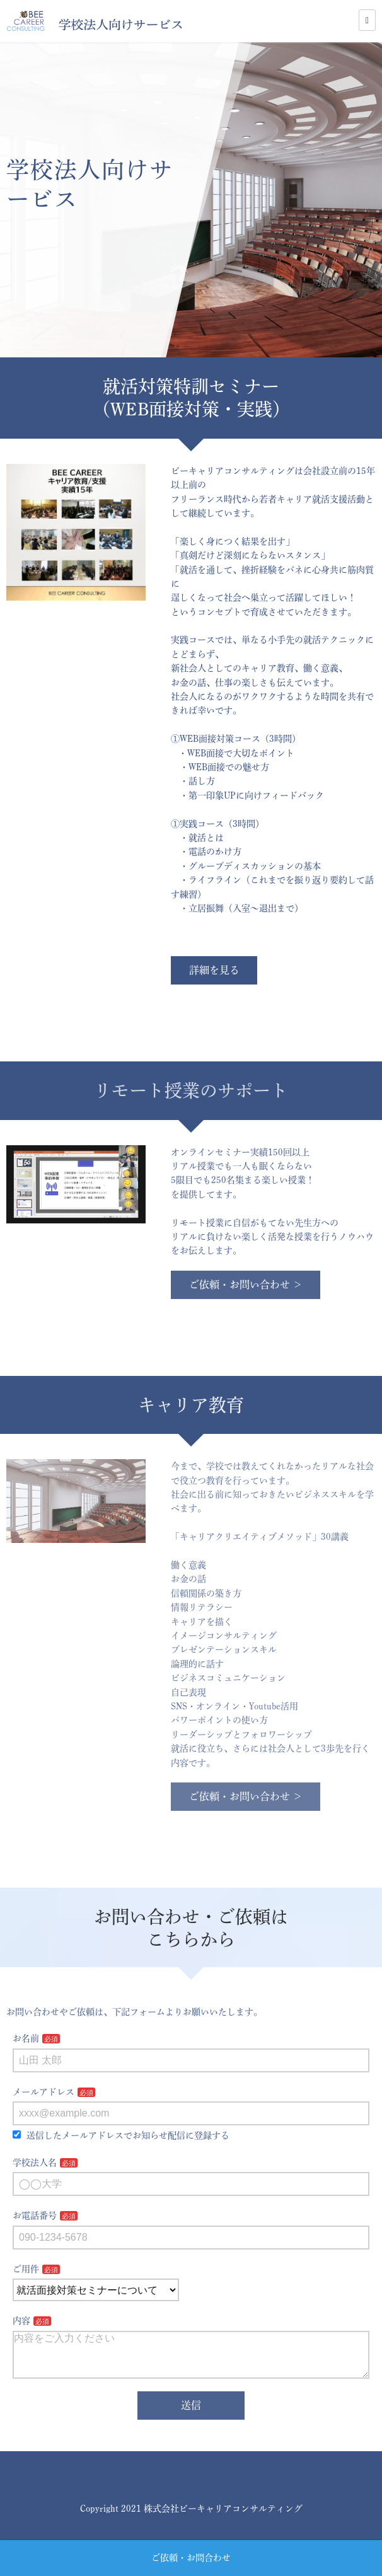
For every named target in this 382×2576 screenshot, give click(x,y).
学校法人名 (35, 2162)
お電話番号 (35, 2215)
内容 (21, 2320)
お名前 (26, 2038)
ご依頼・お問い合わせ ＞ (246, 1284)
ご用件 (26, 2269)
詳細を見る (214, 970)
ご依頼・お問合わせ (191, 2557)
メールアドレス (43, 2092)
